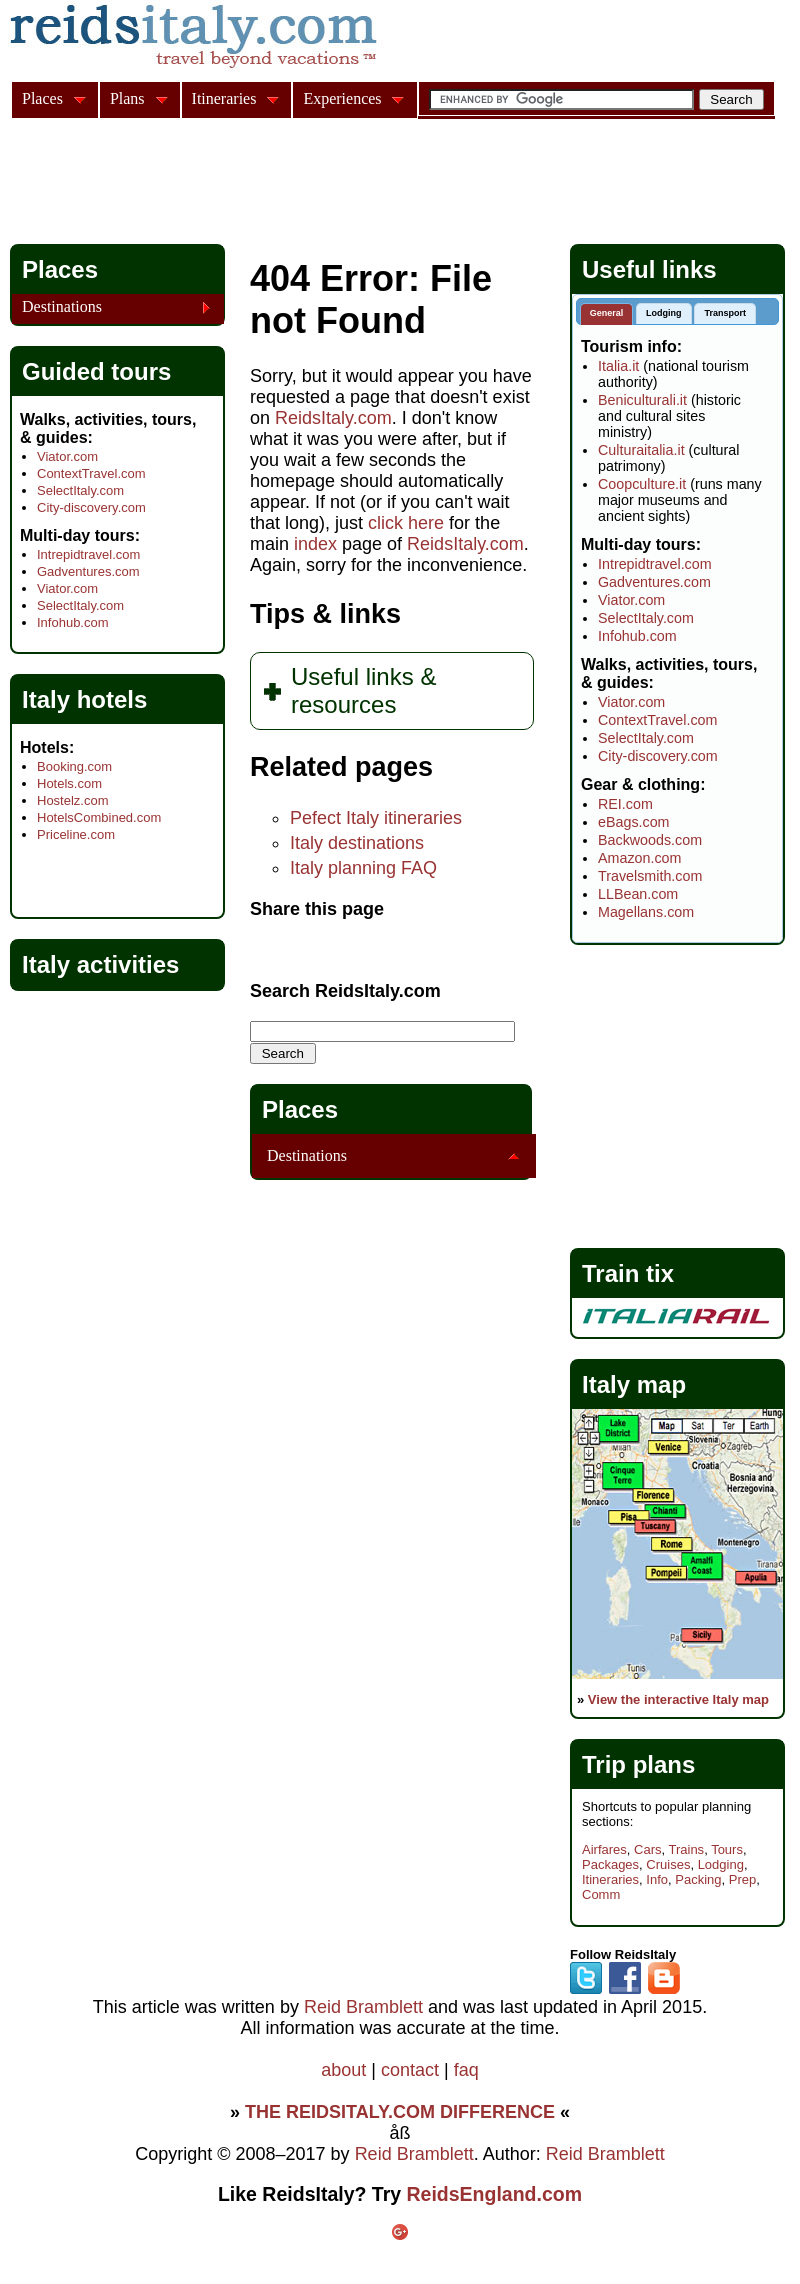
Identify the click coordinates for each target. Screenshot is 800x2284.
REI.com (625, 804)
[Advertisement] (374, 184)
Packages (610, 1864)
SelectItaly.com (80, 490)
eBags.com (634, 822)
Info (657, 1879)
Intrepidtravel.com (88, 554)
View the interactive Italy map (678, 1699)
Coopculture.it (642, 484)
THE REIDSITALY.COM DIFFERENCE (400, 2112)
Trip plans (638, 1764)
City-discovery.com (91, 507)
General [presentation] (607, 313)
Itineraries (610, 1879)
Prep (742, 1879)
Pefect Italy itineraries (376, 818)
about (343, 2070)
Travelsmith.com (650, 876)
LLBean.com (638, 894)
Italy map (634, 1384)
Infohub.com (73, 622)
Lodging (721, 1864)
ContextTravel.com (91, 473)
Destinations (307, 1155)
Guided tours (96, 371)
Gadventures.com (88, 571)
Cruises (668, 1864)
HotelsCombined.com (99, 817)
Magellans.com (646, 912)
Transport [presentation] (725, 313)
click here (406, 523)
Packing (698, 1879)
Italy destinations (357, 843)
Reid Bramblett (363, 2007)
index (315, 544)
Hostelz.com (73, 800)
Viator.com (67, 456)
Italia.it (618, 366)
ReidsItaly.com (333, 418)
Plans (127, 98)
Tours (727, 1849)
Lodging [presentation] (664, 313)
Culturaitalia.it (641, 450)
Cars (647, 1849)
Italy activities (100, 964)
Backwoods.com (650, 840)
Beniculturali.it (642, 400)
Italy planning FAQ (363, 868)
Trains (686, 1849)
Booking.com (74, 766)
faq (466, 2070)
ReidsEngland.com (495, 2194)
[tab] (607, 314)
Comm (601, 1894)
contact (410, 2070)
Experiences (342, 98)
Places (300, 1109)
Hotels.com (69, 783)
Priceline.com (76, 834)
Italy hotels (84, 699)
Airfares (604, 1849)
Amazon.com (639, 858)
